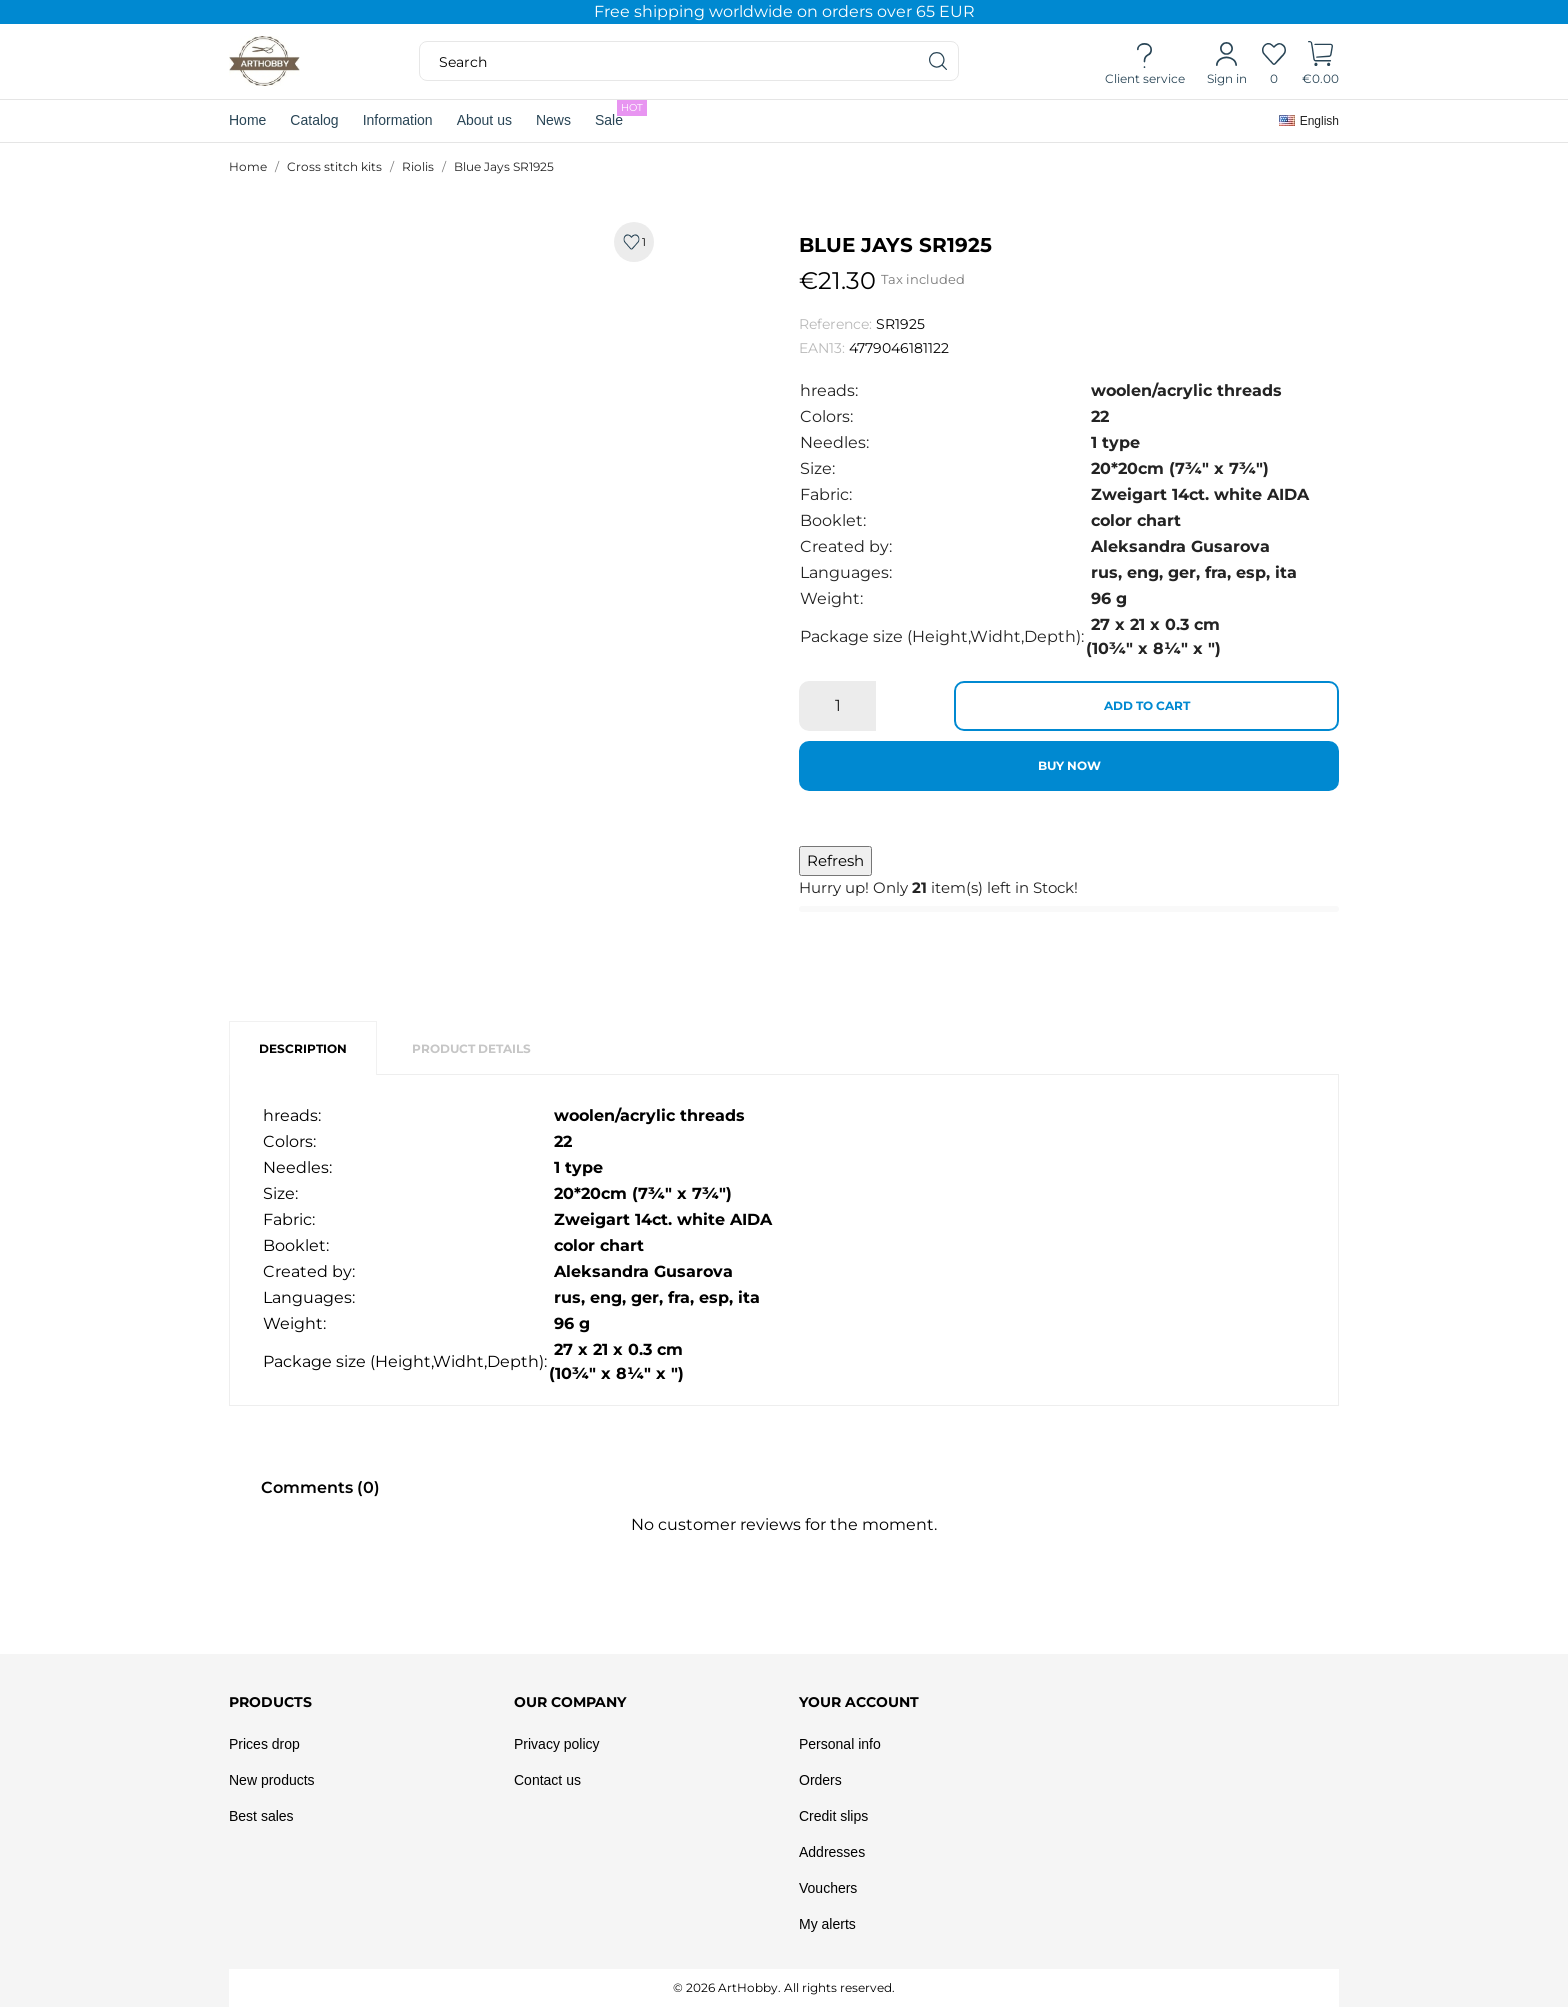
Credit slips (833, 1816)
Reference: (835, 324)
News (553, 120)
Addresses (832, 1852)
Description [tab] (303, 1048)
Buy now (1069, 765)
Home (247, 120)
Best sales (261, 1816)
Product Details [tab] (471, 1048)
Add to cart (1147, 705)
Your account (859, 1702)
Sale (621, 114)
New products (272, 1780)
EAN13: (822, 348)
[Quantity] (837, 706)
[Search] (939, 61)
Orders (820, 1780)
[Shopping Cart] (1320, 62)
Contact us (547, 1780)
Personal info (840, 1744)
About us (484, 120)
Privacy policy (557, 1744)
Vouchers (828, 1888)
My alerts (827, 1924)
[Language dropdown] (1309, 121)
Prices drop (264, 1744)
